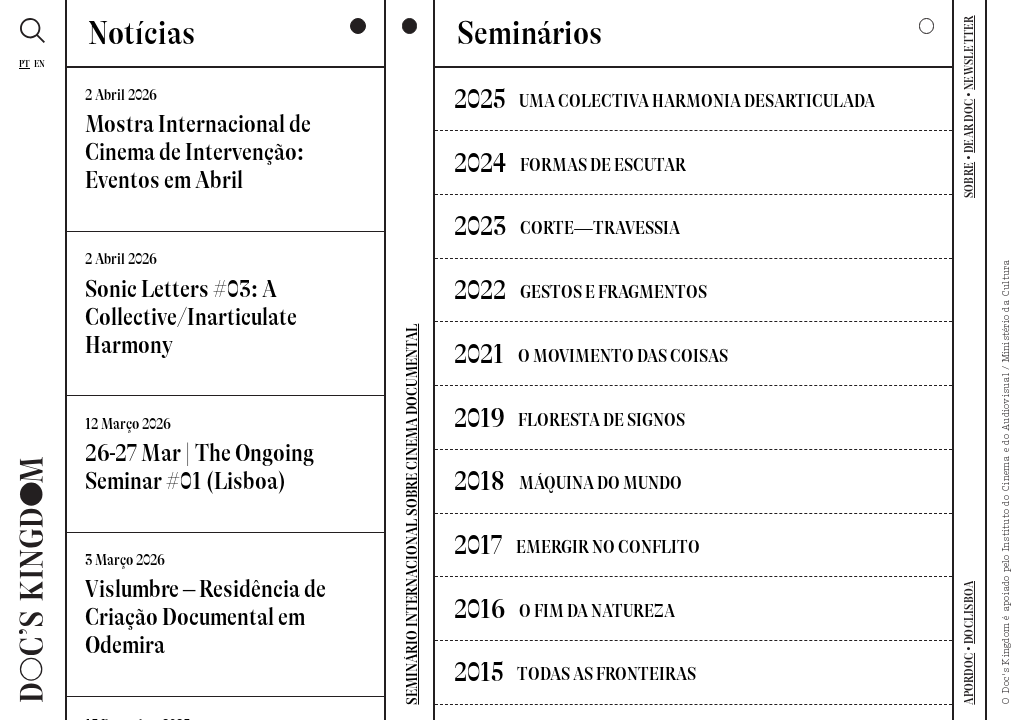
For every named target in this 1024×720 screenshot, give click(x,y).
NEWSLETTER (969, 52)
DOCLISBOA (969, 612)
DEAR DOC (969, 126)
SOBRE (969, 180)
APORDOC (969, 679)
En (40, 63)
